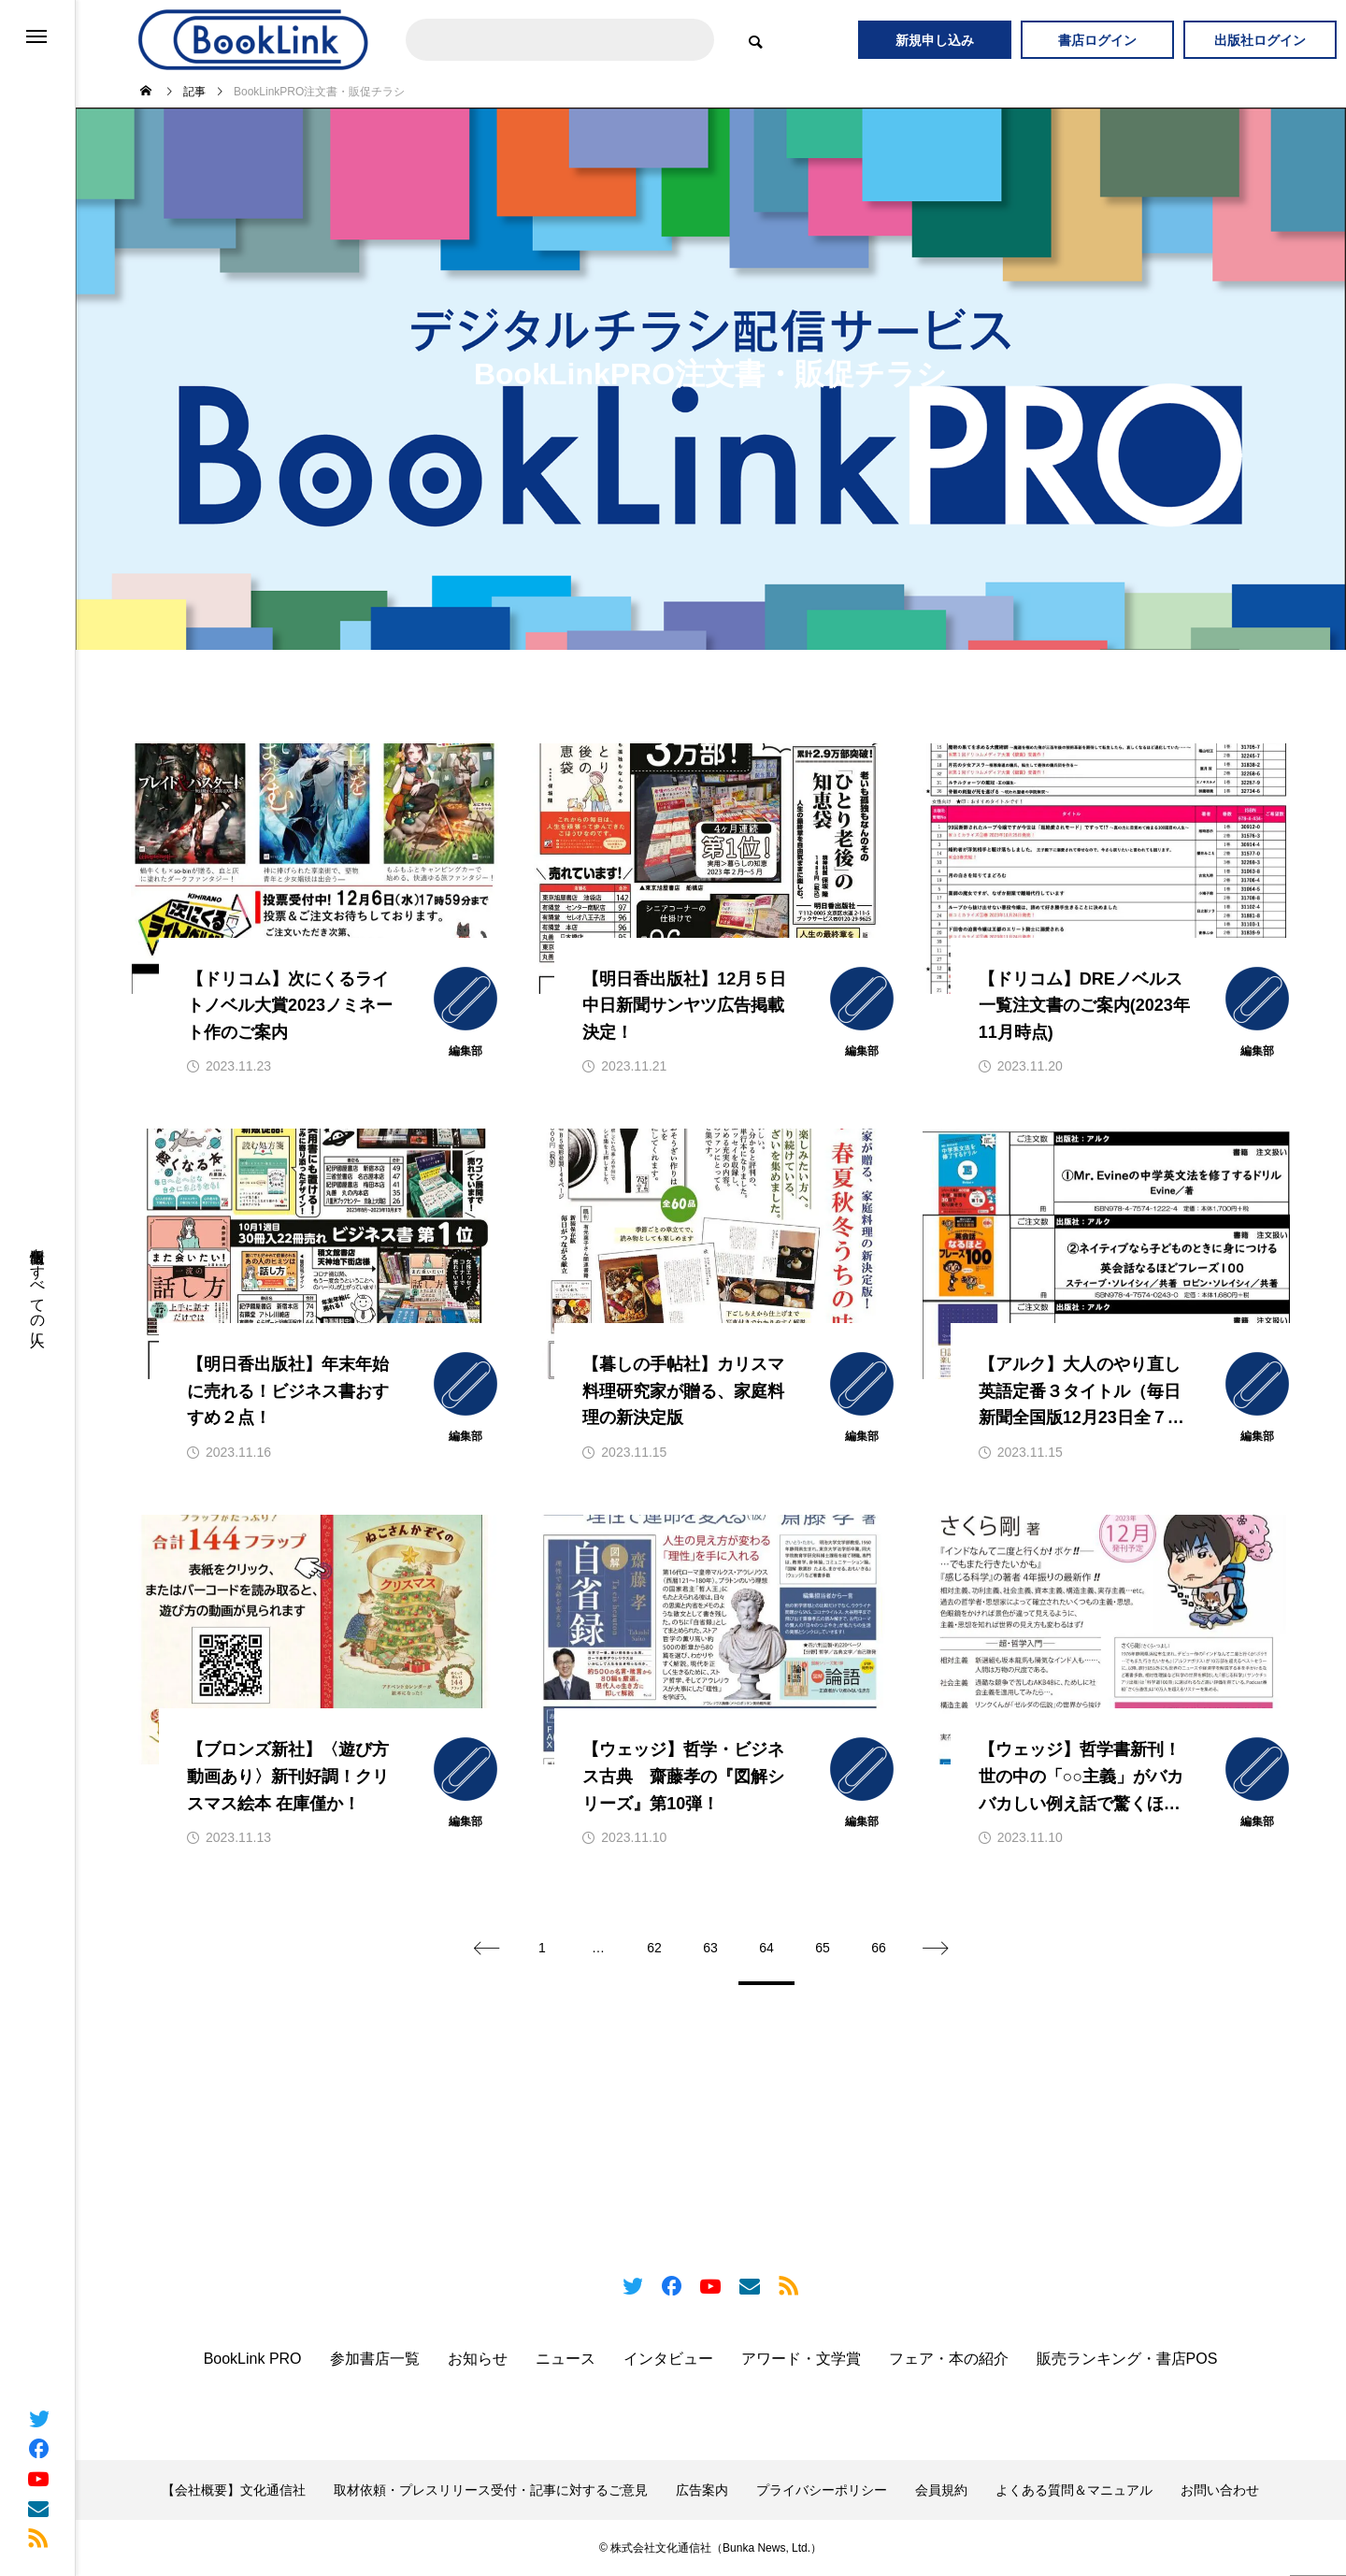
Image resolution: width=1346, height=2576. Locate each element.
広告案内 (702, 2490)
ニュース (565, 2359)
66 (878, 1947)
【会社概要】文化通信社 (234, 2490)
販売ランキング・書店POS (1127, 2359)
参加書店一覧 (375, 2359)
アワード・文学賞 (801, 2359)
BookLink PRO (253, 2359)
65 (822, 1947)
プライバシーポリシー (821, 2490)
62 (654, 1947)
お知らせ (478, 2359)
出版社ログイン (1260, 40)
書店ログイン (1097, 40)
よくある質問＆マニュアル (1074, 2490)
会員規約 (941, 2490)
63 (710, 1947)
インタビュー (668, 2359)
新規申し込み (934, 40)
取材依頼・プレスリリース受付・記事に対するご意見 (491, 2490)
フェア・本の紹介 (949, 2359)
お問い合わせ (1220, 2490)
